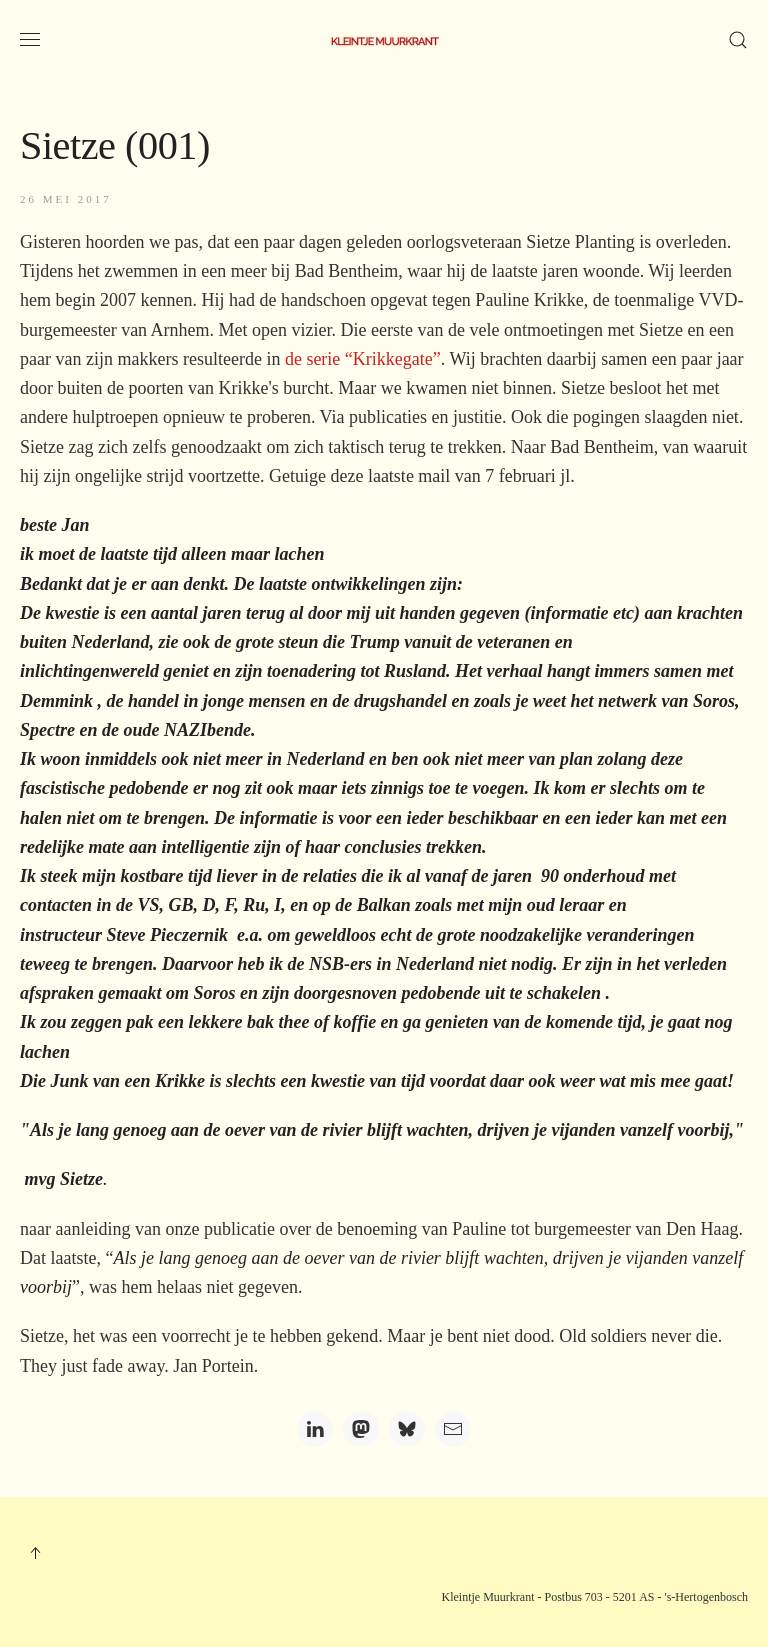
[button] (30, 40)
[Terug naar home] (384, 40)
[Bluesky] (407, 1429)
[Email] (453, 1429)
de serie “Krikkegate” (363, 359)
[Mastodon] (361, 1429)
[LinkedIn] (315, 1429)
